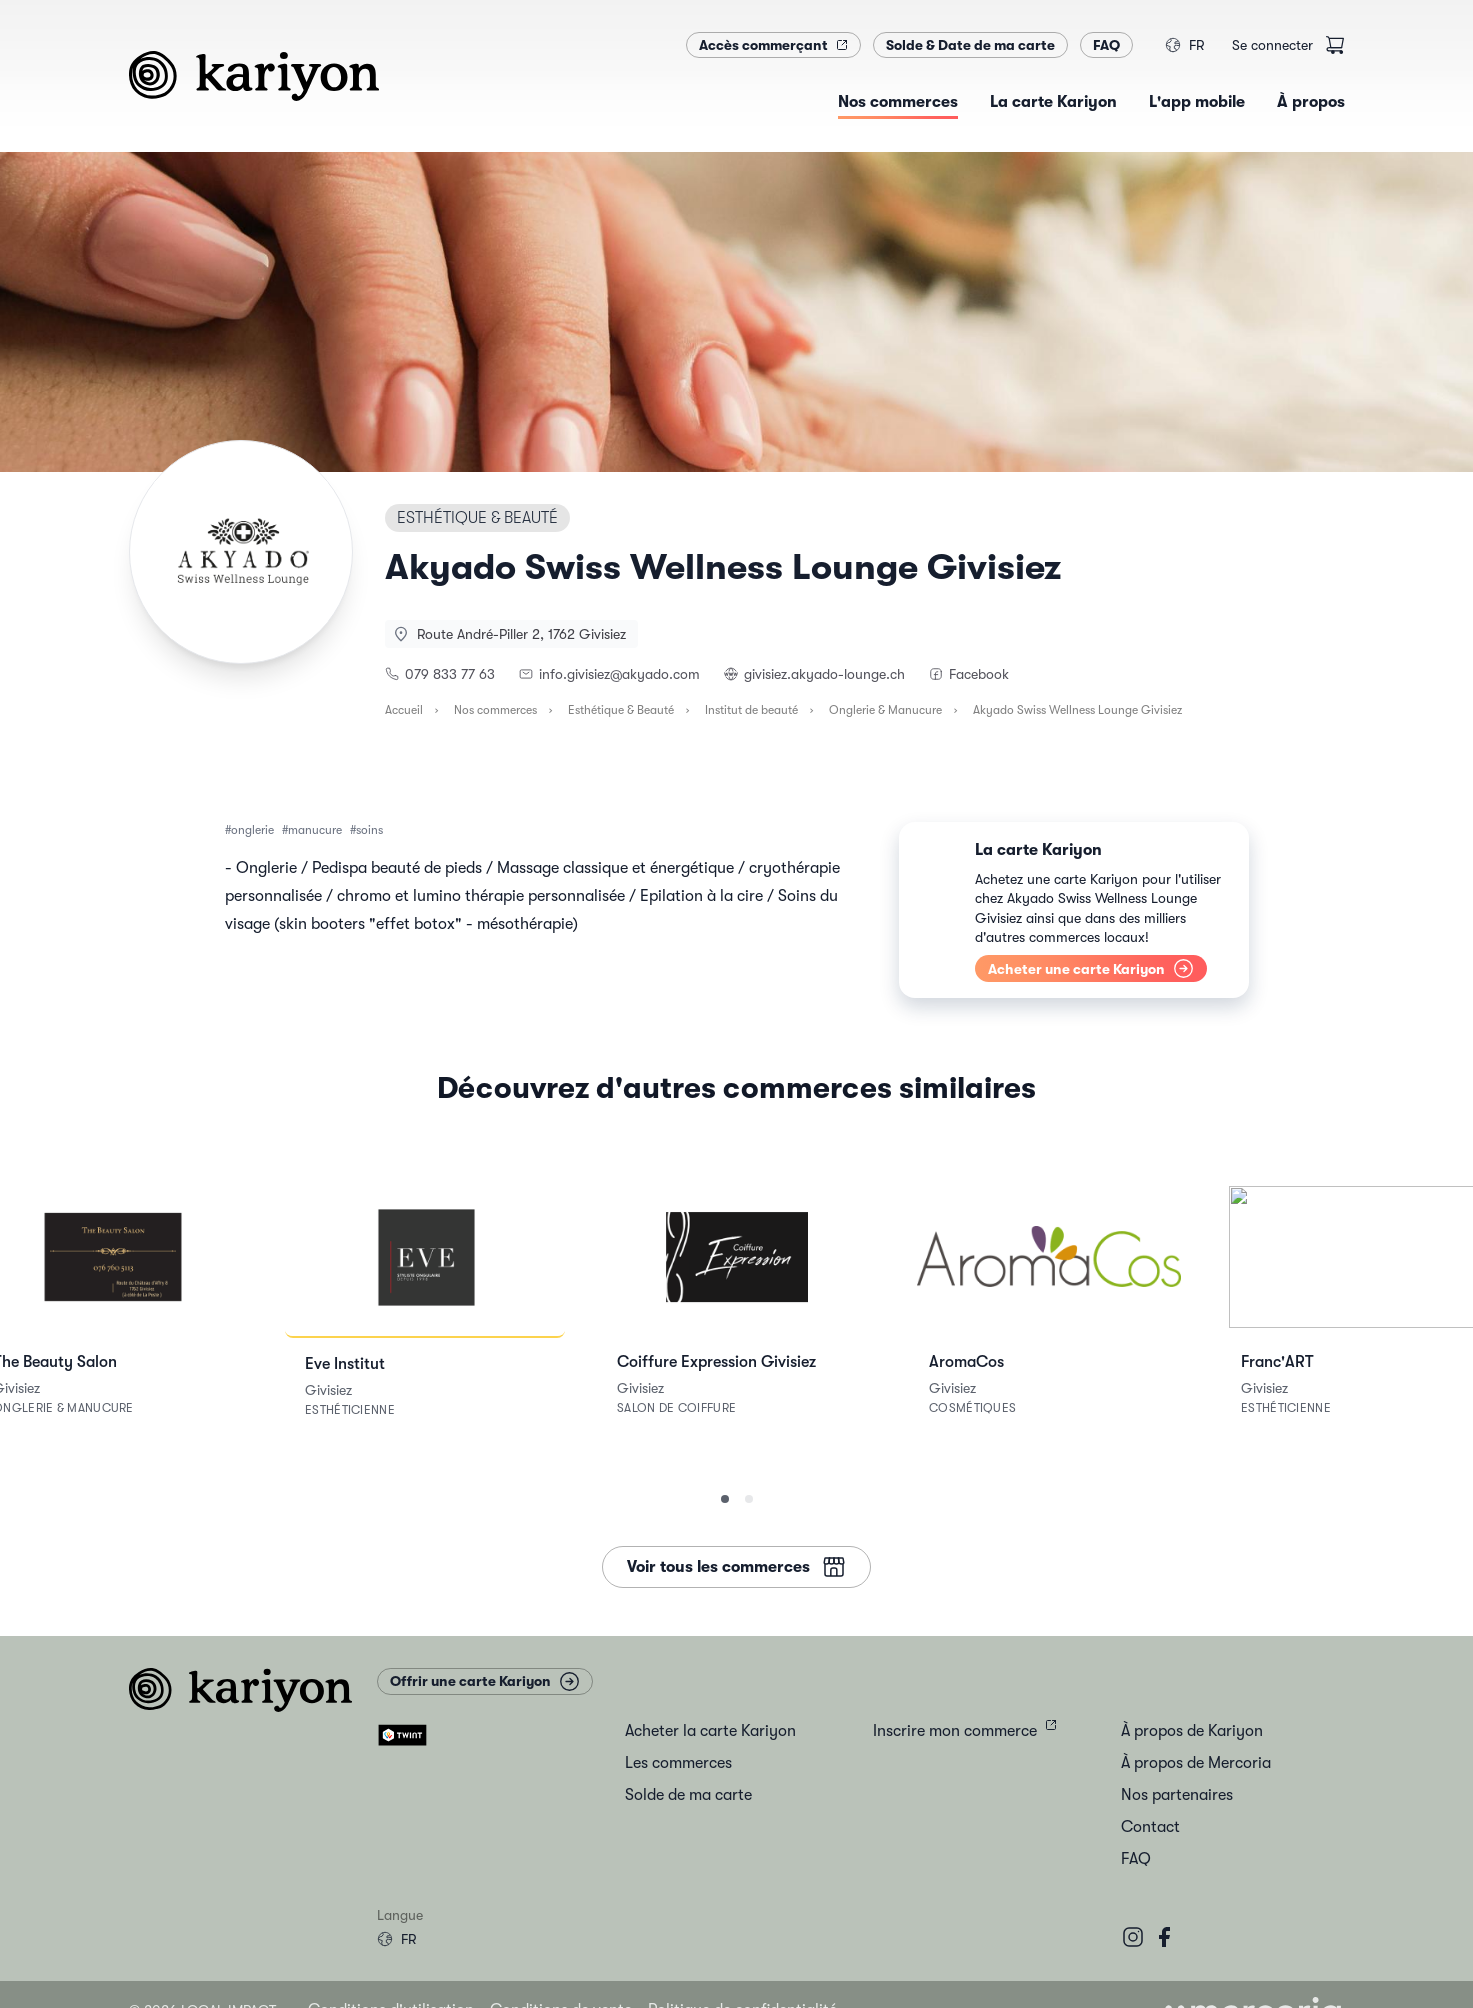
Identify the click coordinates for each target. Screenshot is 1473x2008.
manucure (315, 830)
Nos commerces (495, 710)
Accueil (404, 710)
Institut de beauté (751, 710)
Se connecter (1272, 45)
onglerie (252, 830)
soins (369, 830)
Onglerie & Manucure (885, 710)
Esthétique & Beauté (621, 710)
